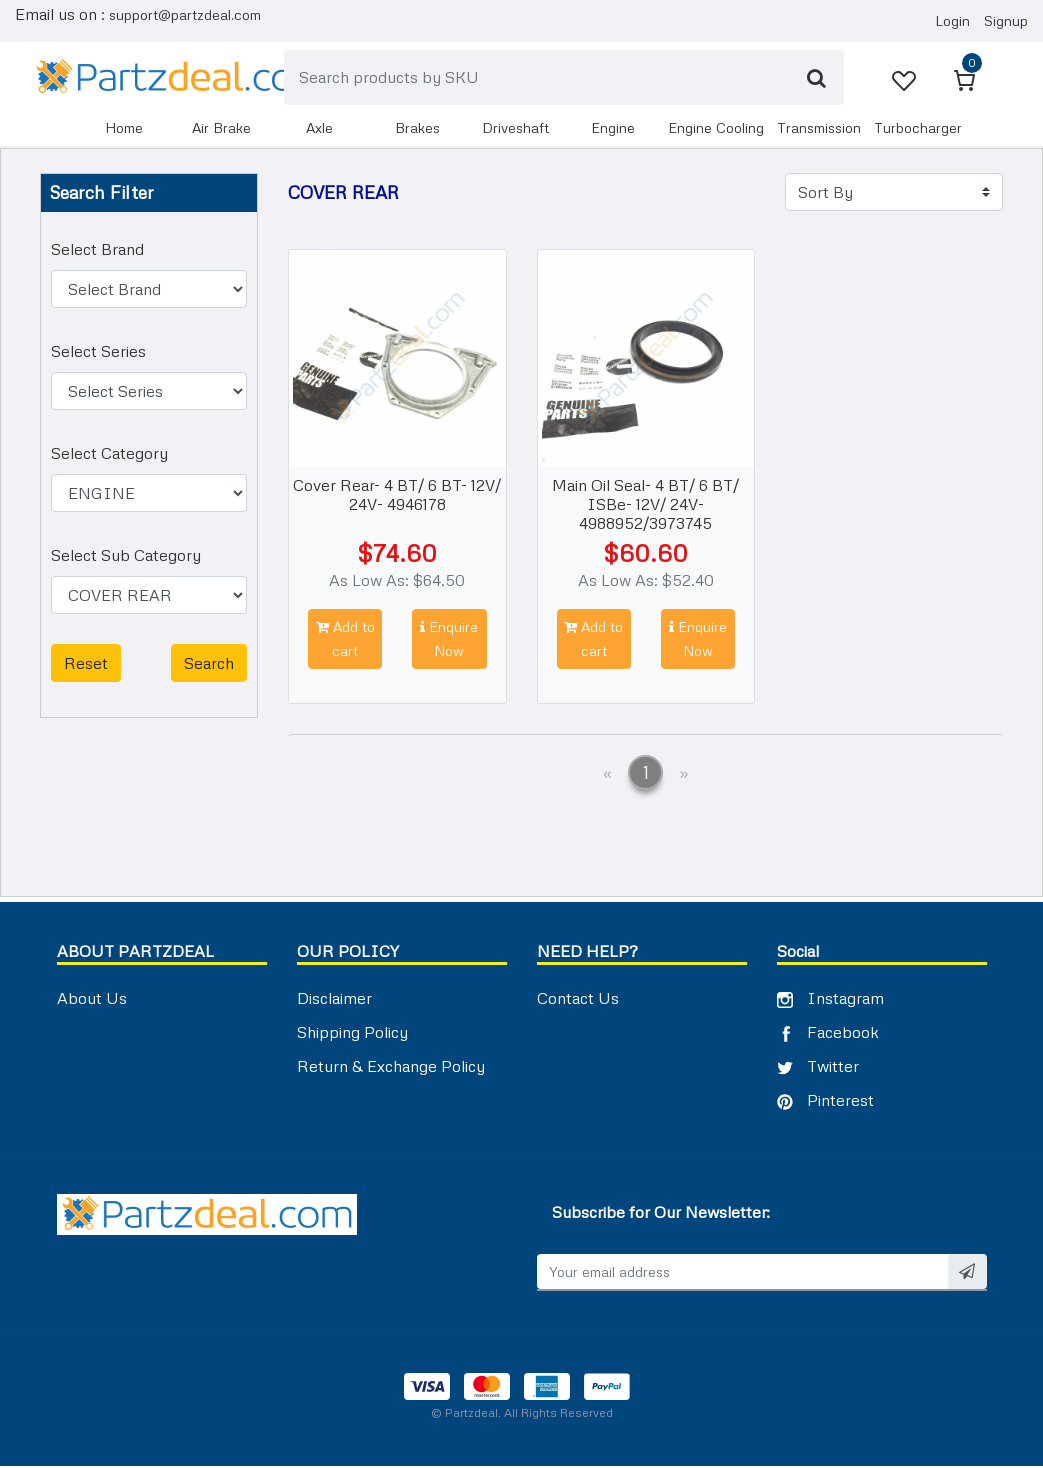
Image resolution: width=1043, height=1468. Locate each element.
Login (952, 21)
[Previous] (607, 776)
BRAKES (417, 128)
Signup (1006, 21)
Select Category (109, 455)
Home (124, 128)
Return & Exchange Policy (391, 1067)
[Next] (683, 776)
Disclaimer (334, 999)
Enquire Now (449, 640)
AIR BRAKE (221, 128)
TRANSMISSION (819, 128)
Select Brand (97, 251)
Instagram (830, 999)
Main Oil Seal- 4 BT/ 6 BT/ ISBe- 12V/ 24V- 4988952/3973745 (645, 505)
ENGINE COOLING (716, 128)
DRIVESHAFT (515, 128)
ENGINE (613, 128)
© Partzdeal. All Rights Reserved (522, 1414)
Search (209, 665)
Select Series (98, 353)
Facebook (828, 1033)
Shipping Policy (352, 1033)
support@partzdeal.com (185, 14)
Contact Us (578, 999)
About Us (92, 999)
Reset (86, 665)
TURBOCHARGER (918, 128)
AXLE (319, 128)
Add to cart (345, 640)
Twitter (818, 1067)
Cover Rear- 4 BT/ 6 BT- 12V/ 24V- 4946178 (397, 495)
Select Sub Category (126, 557)
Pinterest (825, 1101)
